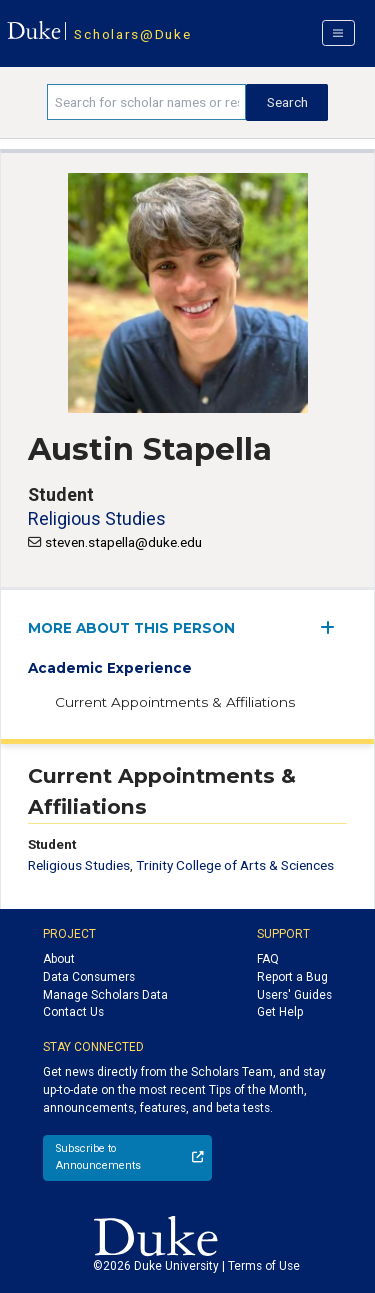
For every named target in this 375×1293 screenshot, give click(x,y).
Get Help (280, 1012)
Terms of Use (264, 1266)
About (59, 959)
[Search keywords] (146, 102)
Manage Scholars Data (105, 995)
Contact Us (73, 1012)
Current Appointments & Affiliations (175, 702)
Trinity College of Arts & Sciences (235, 865)
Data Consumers (89, 977)
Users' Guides (294, 995)
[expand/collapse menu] (333, 627)
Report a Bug (292, 977)
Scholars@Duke (132, 34)
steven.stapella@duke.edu (123, 542)
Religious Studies (97, 518)
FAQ (268, 959)
